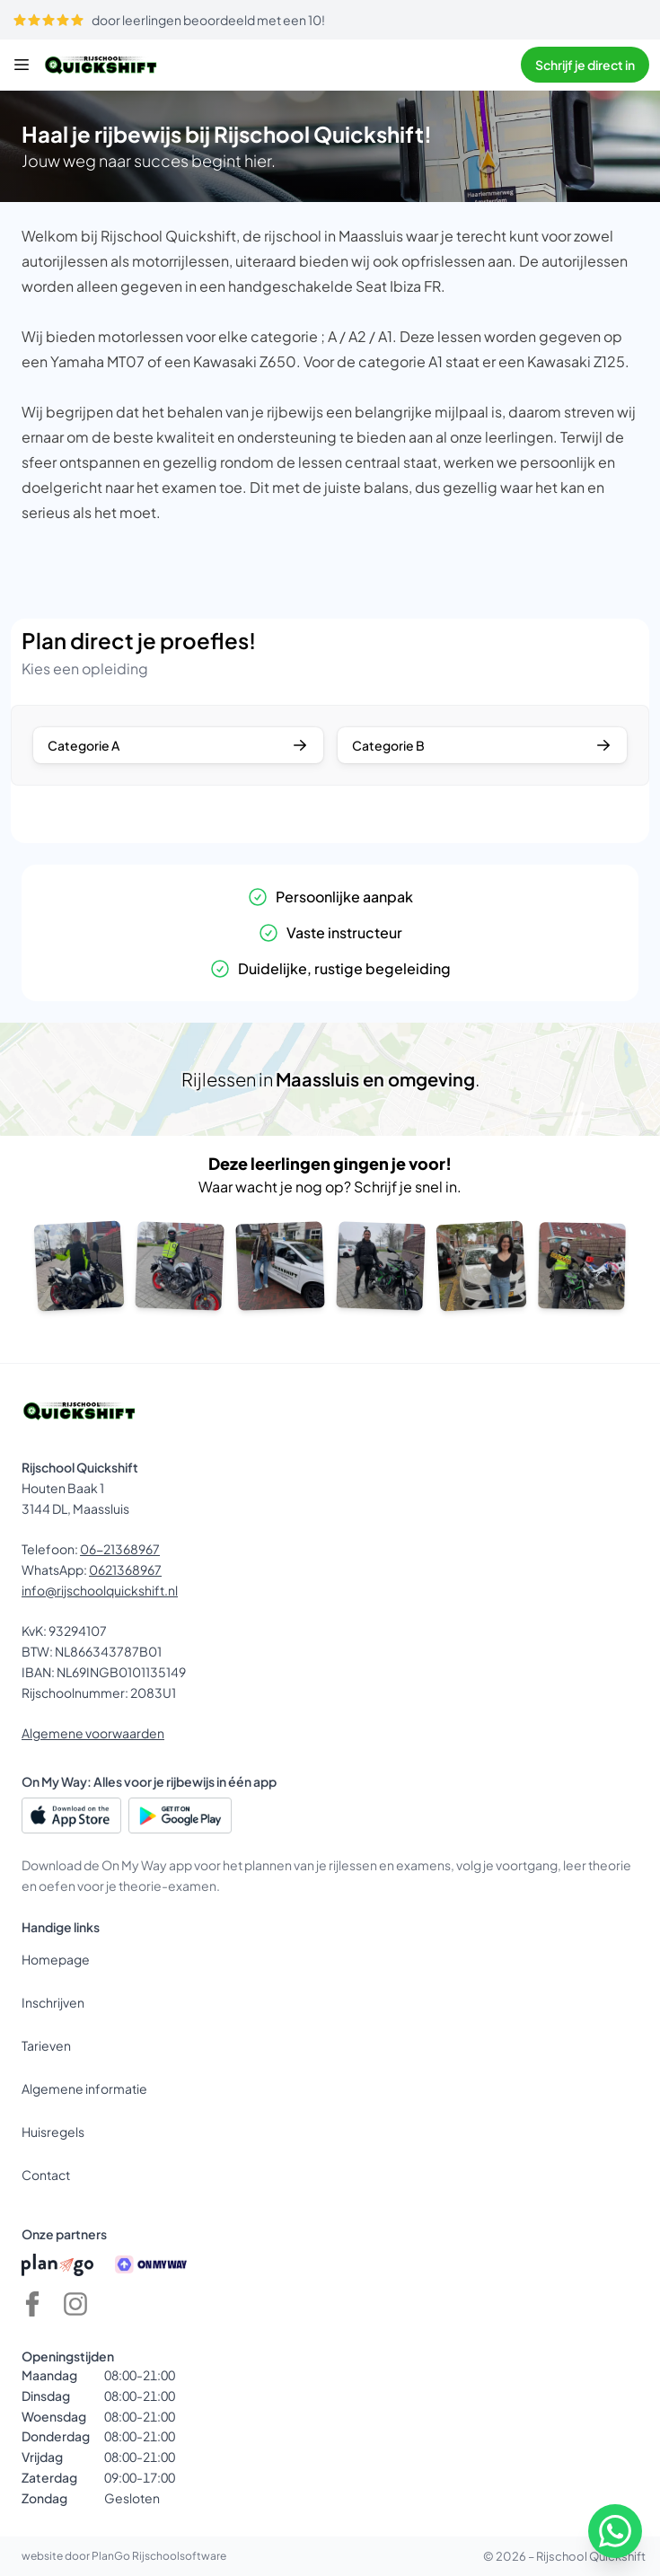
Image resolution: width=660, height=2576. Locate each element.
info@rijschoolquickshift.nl (100, 1590)
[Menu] (21, 64)
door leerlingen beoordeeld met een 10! (169, 20)
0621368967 (125, 1569)
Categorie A (178, 745)
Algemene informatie (84, 2088)
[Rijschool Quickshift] (100, 65)
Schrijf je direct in (585, 65)
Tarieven (46, 2045)
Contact (46, 2175)
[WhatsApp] (615, 2531)
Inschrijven (53, 2002)
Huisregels (53, 2131)
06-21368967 (120, 1549)
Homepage (56, 1959)
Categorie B (482, 745)
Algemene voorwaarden (93, 1733)
